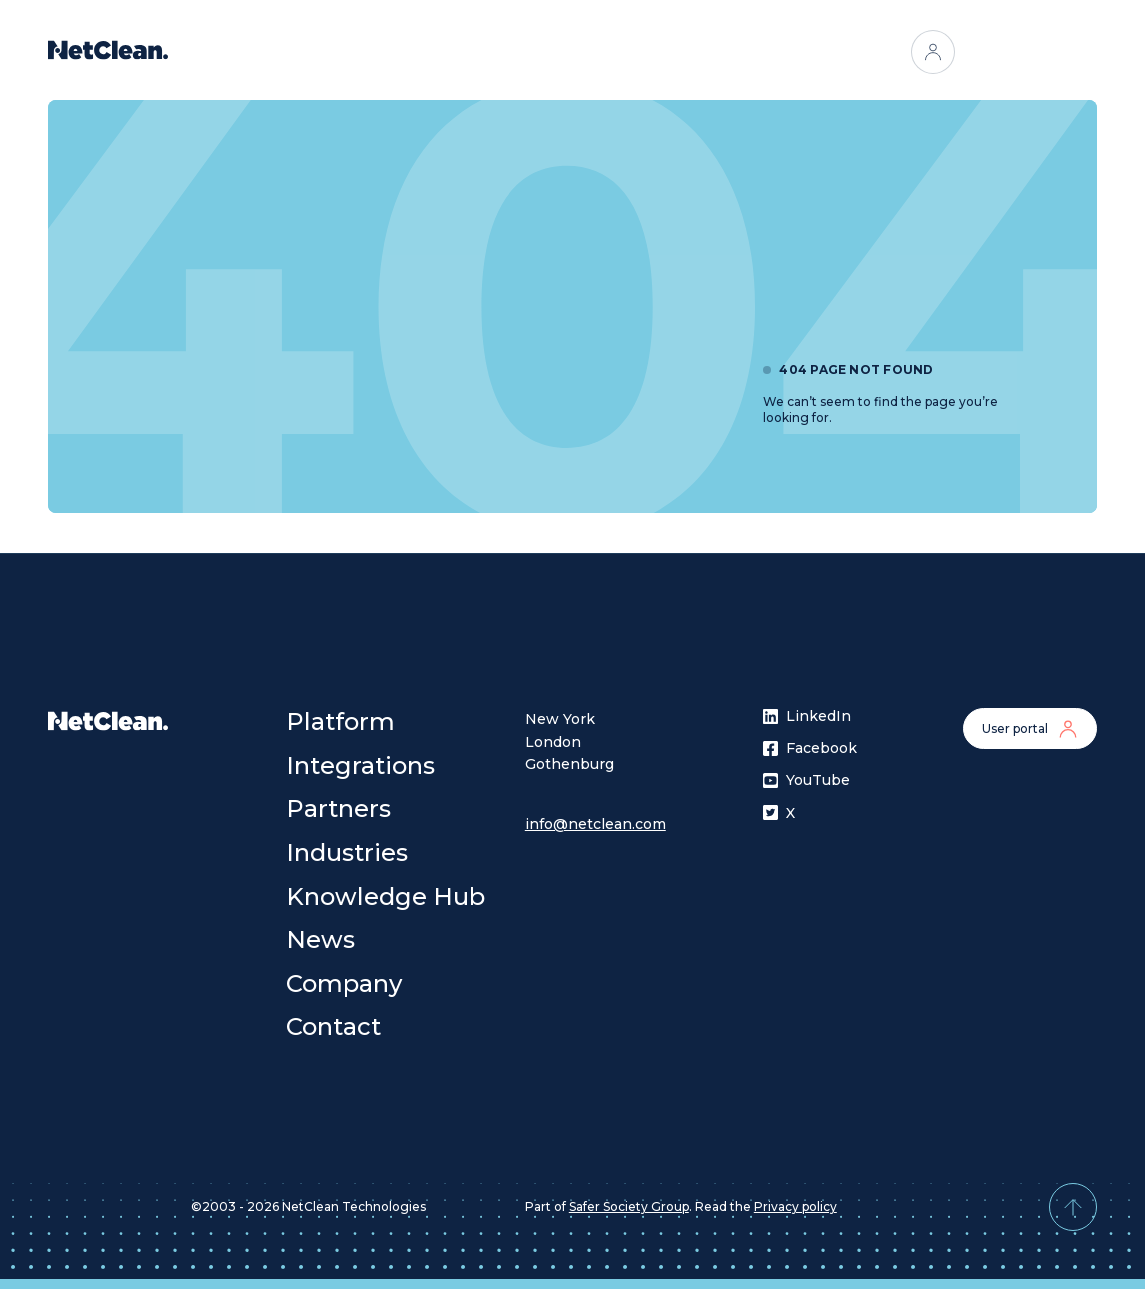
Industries (687, 52)
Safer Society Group (629, 1206)
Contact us (1030, 52)
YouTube (806, 780)
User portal (1030, 729)
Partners (586, 52)
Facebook (806, 748)
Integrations (477, 52)
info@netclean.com (595, 824)
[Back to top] (1073, 1207)
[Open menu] (768, 52)
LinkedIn (806, 716)
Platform (369, 52)
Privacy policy (795, 1206)
